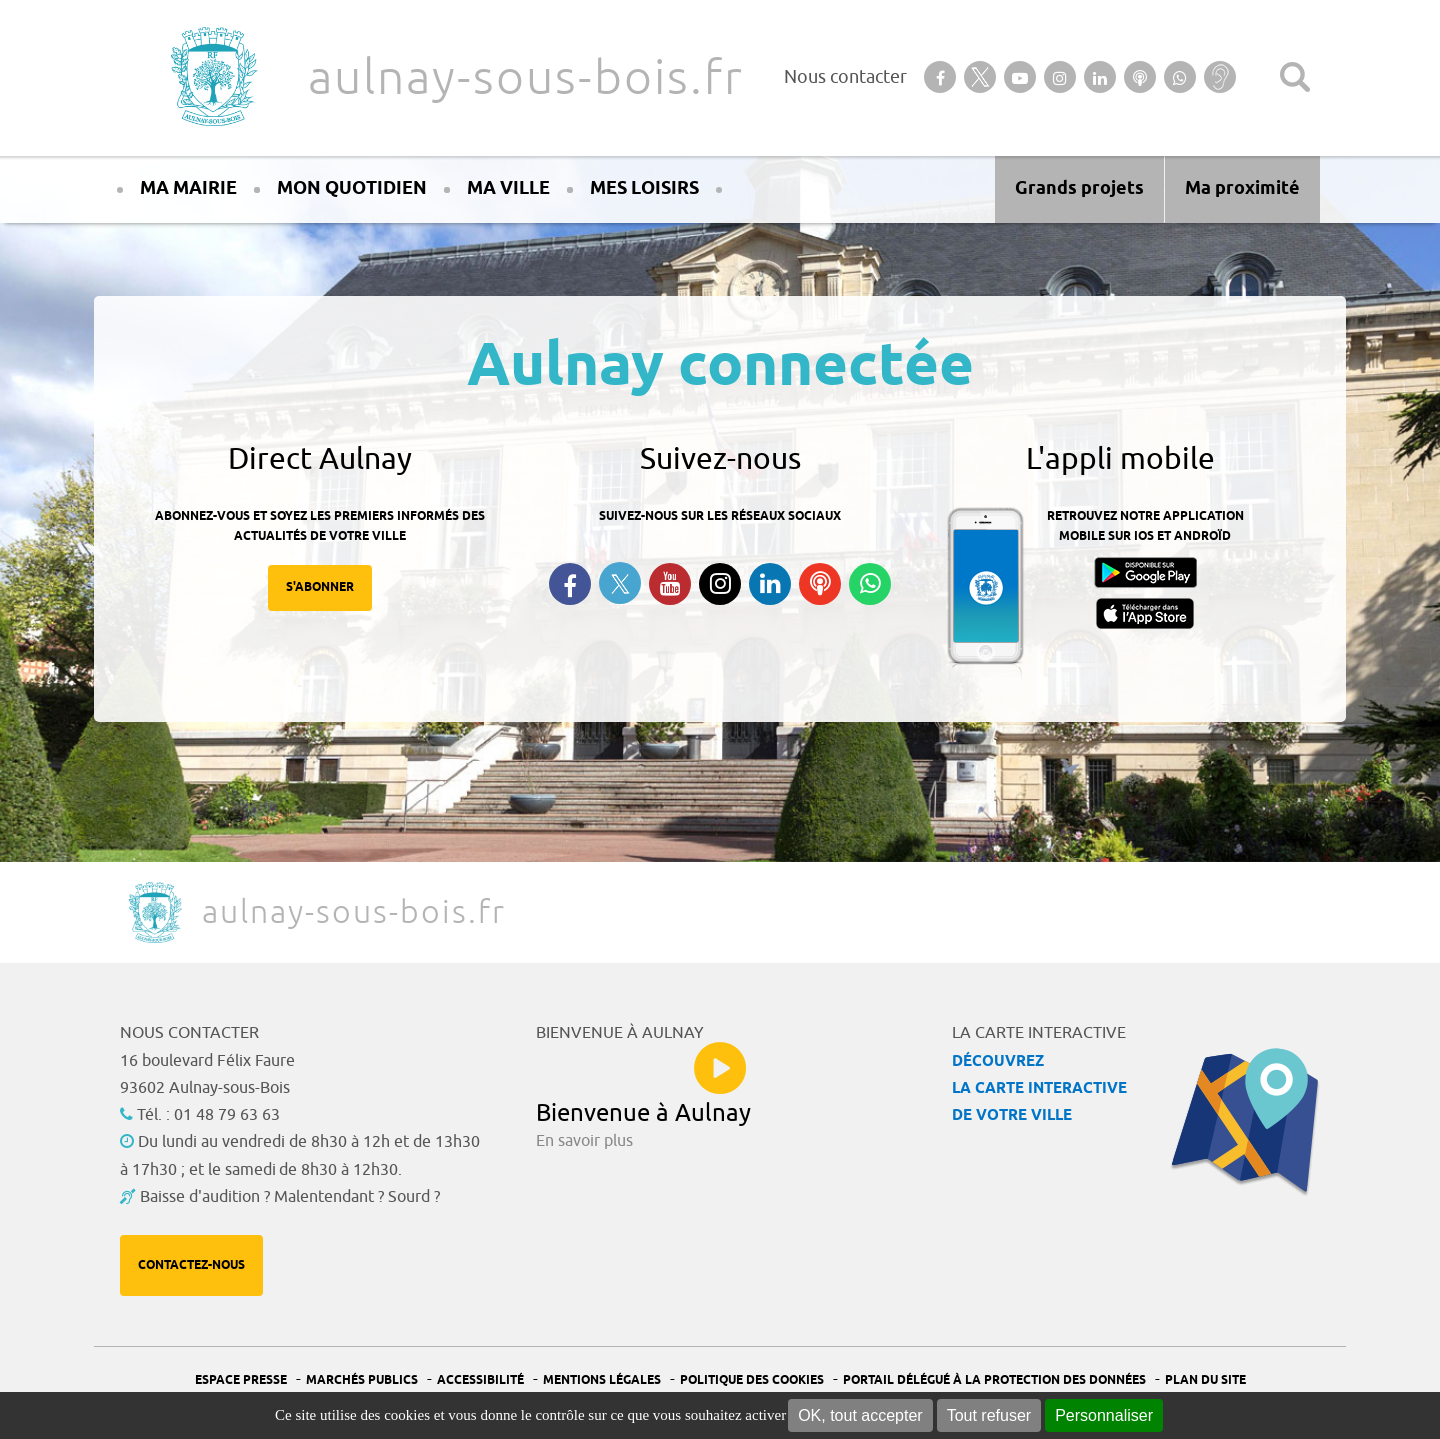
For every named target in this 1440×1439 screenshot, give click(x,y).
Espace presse (241, 1380)
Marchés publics (362, 1380)
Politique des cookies (752, 1380)
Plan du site (1205, 1380)
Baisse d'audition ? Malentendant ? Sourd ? (290, 1197)
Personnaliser (1104, 1415)
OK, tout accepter (860, 1415)
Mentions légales (602, 1380)
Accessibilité (480, 1380)
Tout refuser (989, 1415)
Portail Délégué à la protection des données (994, 1380)
